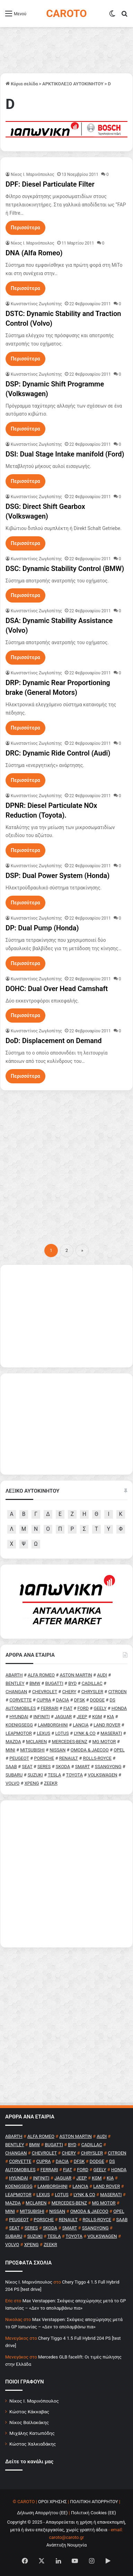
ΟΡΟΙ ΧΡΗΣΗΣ (52, 2501)
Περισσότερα (25, 227)
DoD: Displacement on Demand (53, 1041)
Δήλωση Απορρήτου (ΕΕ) (42, 2512)
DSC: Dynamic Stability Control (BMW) (65, 568)
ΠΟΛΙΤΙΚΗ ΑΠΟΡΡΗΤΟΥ (94, 2501)
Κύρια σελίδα (22, 83)
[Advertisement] (66, 1164)
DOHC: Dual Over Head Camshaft (57, 988)
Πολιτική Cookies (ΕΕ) (93, 2512)
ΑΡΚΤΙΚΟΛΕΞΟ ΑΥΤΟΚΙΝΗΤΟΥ (73, 83)
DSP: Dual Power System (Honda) (57, 875)
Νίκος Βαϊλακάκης (29, 2422)
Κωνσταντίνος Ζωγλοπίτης (36, 303)
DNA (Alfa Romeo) (34, 253)
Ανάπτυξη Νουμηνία (66, 2545)
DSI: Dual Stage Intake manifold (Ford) (65, 454)
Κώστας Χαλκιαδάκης (32, 2444)
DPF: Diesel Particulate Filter (50, 184)
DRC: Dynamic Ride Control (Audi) (58, 753)
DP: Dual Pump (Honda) (42, 928)
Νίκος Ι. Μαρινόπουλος (34, 2401)
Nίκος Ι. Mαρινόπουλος (32, 174)
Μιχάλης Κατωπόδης (32, 2433)
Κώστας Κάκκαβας (29, 2411)
